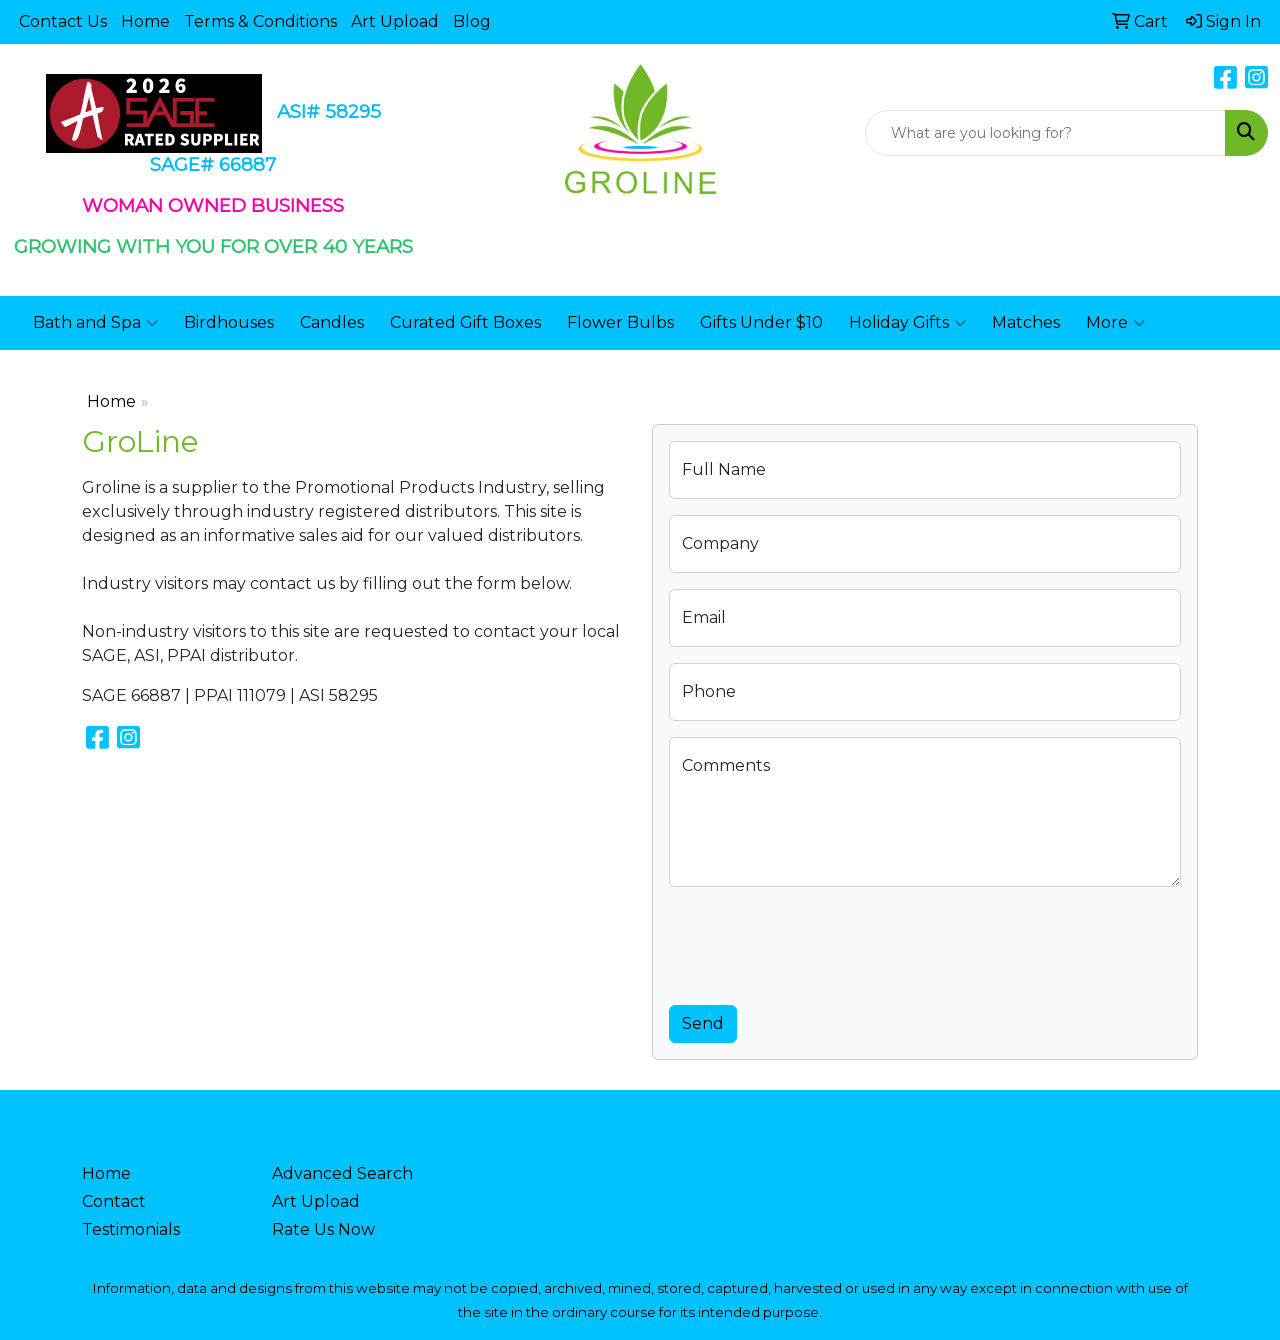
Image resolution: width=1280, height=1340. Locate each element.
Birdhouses (229, 322)
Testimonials (131, 1229)
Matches (1026, 322)
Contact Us (63, 21)
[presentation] (821, 942)
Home (145, 21)
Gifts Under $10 (761, 322)
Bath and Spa (95, 323)
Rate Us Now (323, 1229)
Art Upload (395, 21)
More (1115, 323)
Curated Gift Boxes (465, 322)
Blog (472, 21)
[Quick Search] (1045, 133)
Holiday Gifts (907, 323)
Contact (114, 1201)
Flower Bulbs (620, 322)
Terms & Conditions (260, 21)
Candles (332, 322)
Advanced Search (342, 1173)
